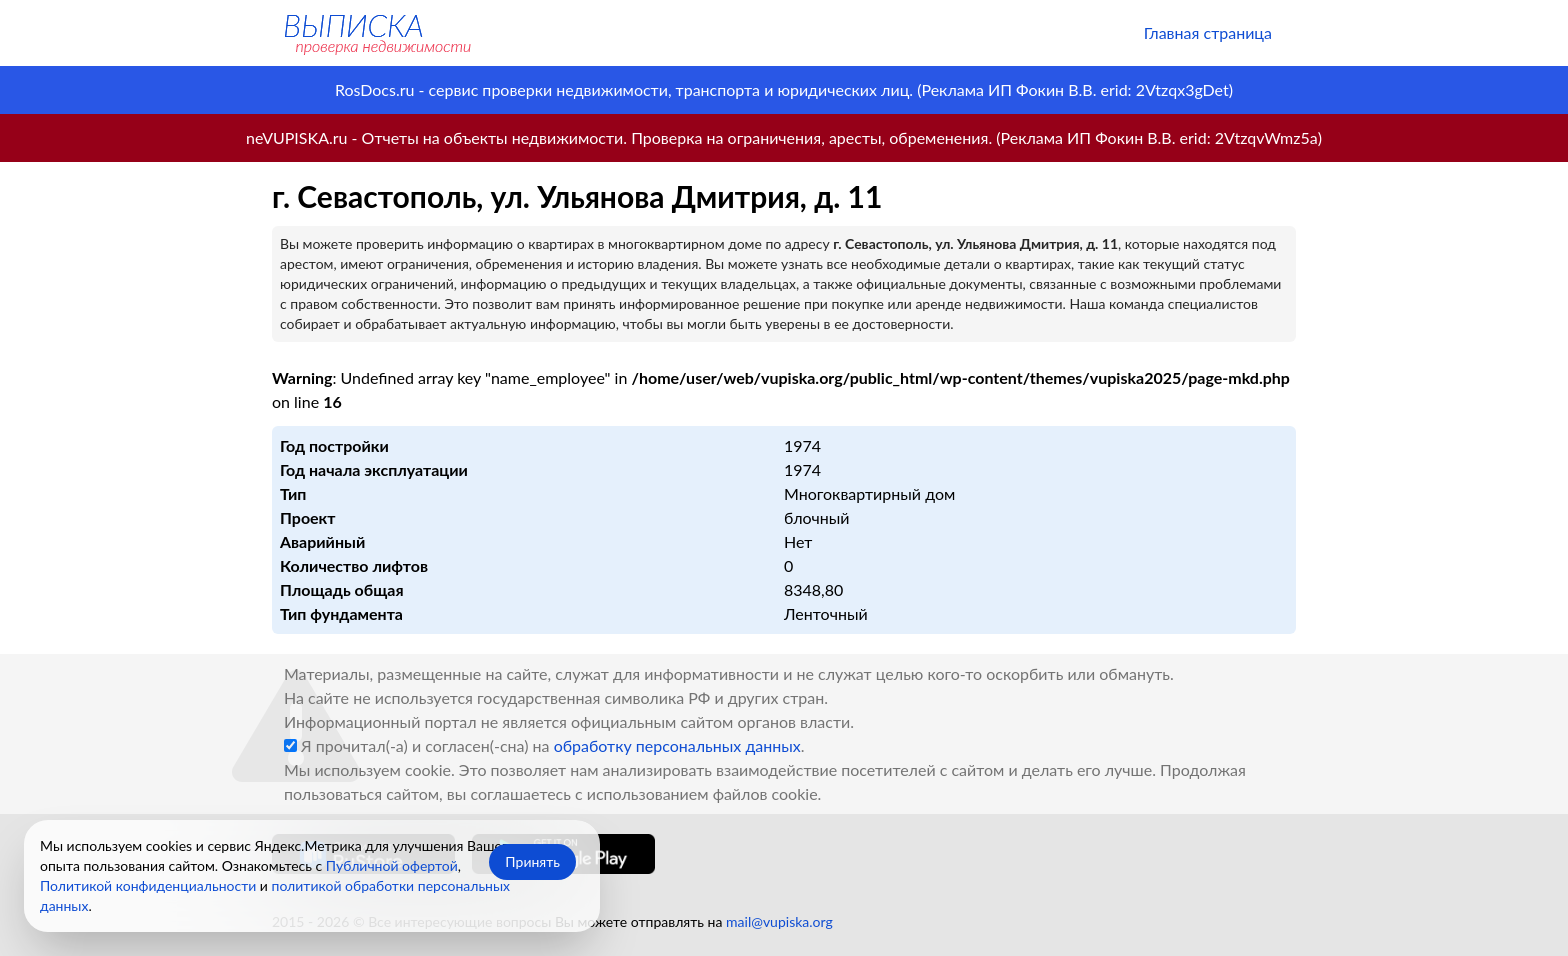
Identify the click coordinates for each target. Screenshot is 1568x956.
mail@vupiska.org (779, 921)
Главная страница (1208, 32)
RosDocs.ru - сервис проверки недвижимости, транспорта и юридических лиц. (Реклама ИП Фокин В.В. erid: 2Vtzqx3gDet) (784, 89)
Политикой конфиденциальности (148, 885)
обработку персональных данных (677, 745)
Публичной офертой (392, 865)
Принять (532, 861)
